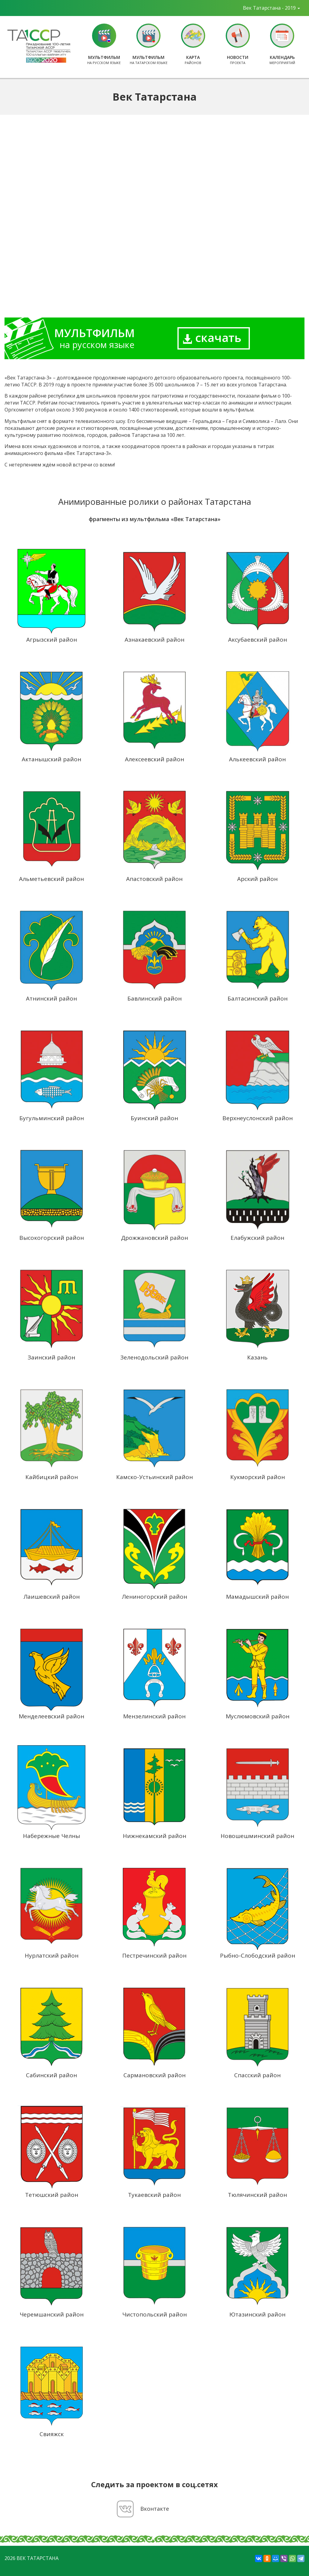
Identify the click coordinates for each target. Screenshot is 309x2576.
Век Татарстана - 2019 (271, 8)
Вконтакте (154, 2508)
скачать (211, 337)
